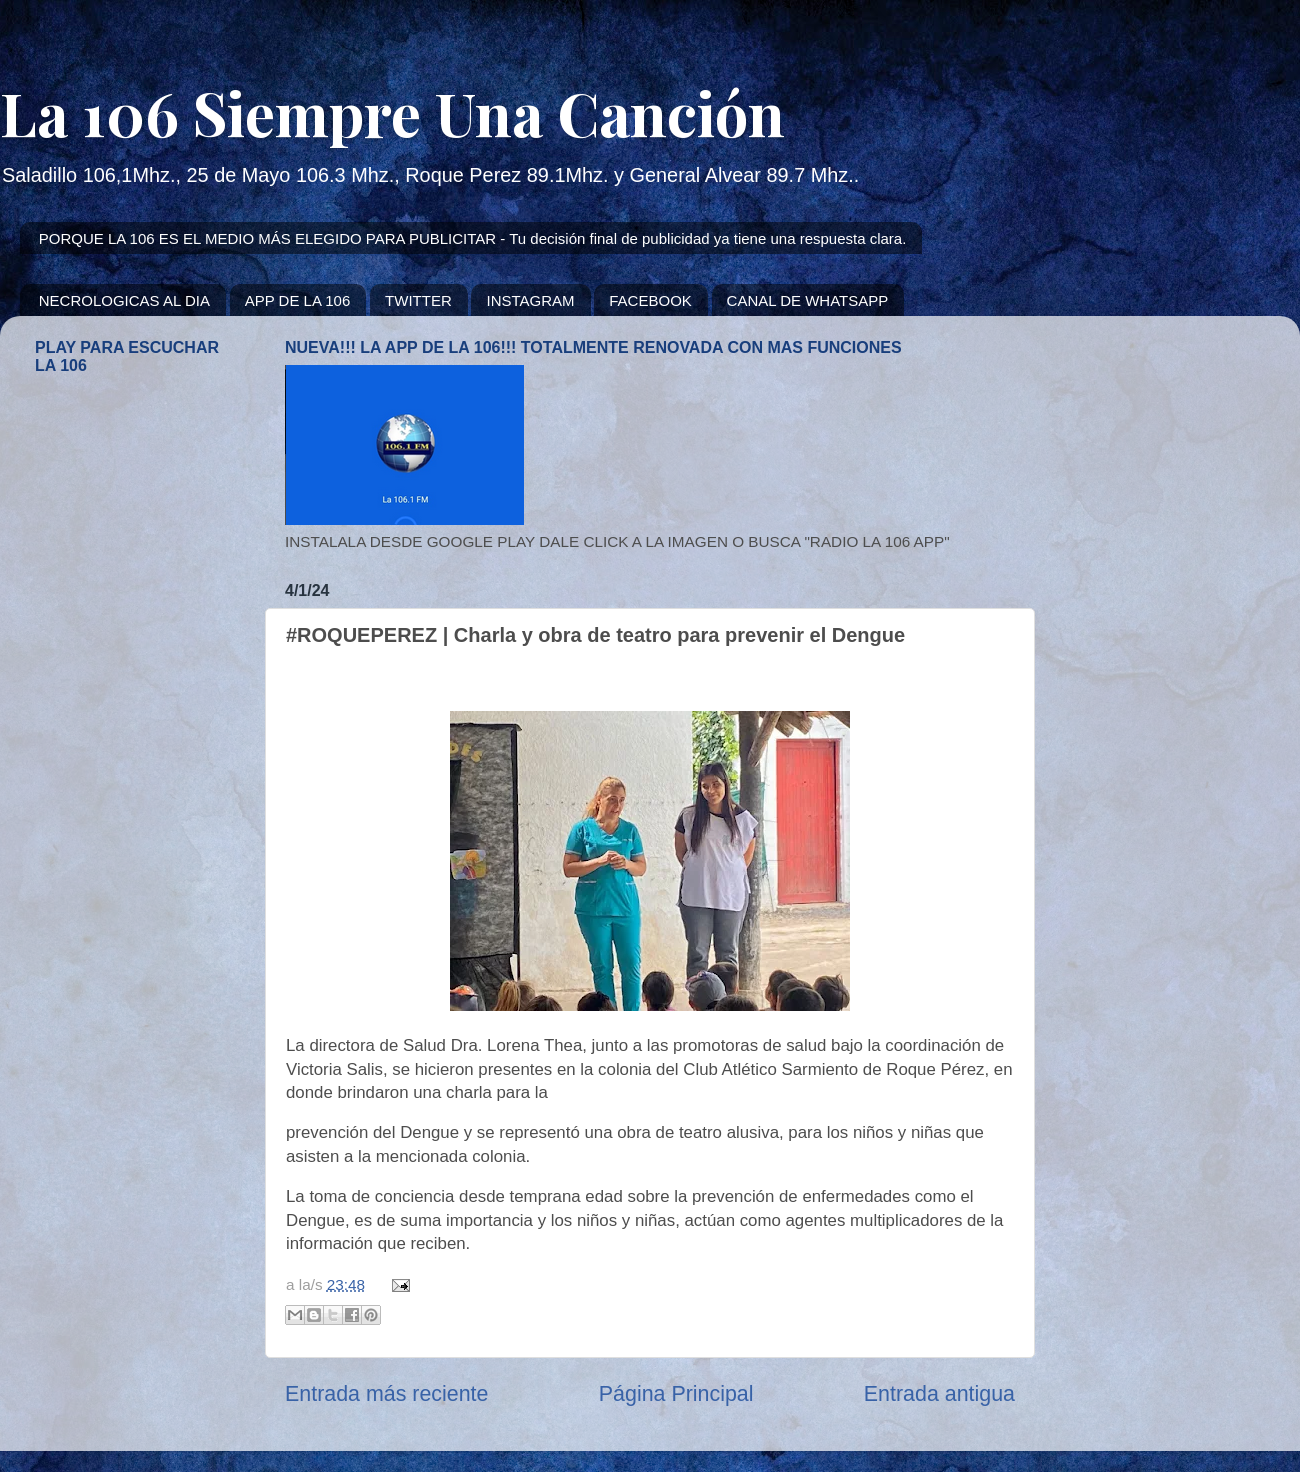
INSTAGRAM (530, 300)
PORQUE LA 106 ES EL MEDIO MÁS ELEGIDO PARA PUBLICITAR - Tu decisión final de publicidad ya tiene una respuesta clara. (473, 238)
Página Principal (676, 1394)
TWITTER (418, 300)
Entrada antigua (939, 1394)
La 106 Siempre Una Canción (392, 112)
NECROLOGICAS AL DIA (124, 300)
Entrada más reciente (386, 1394)
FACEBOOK (650, 300)
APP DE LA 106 (298, 300)
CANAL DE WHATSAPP (808, 300)
